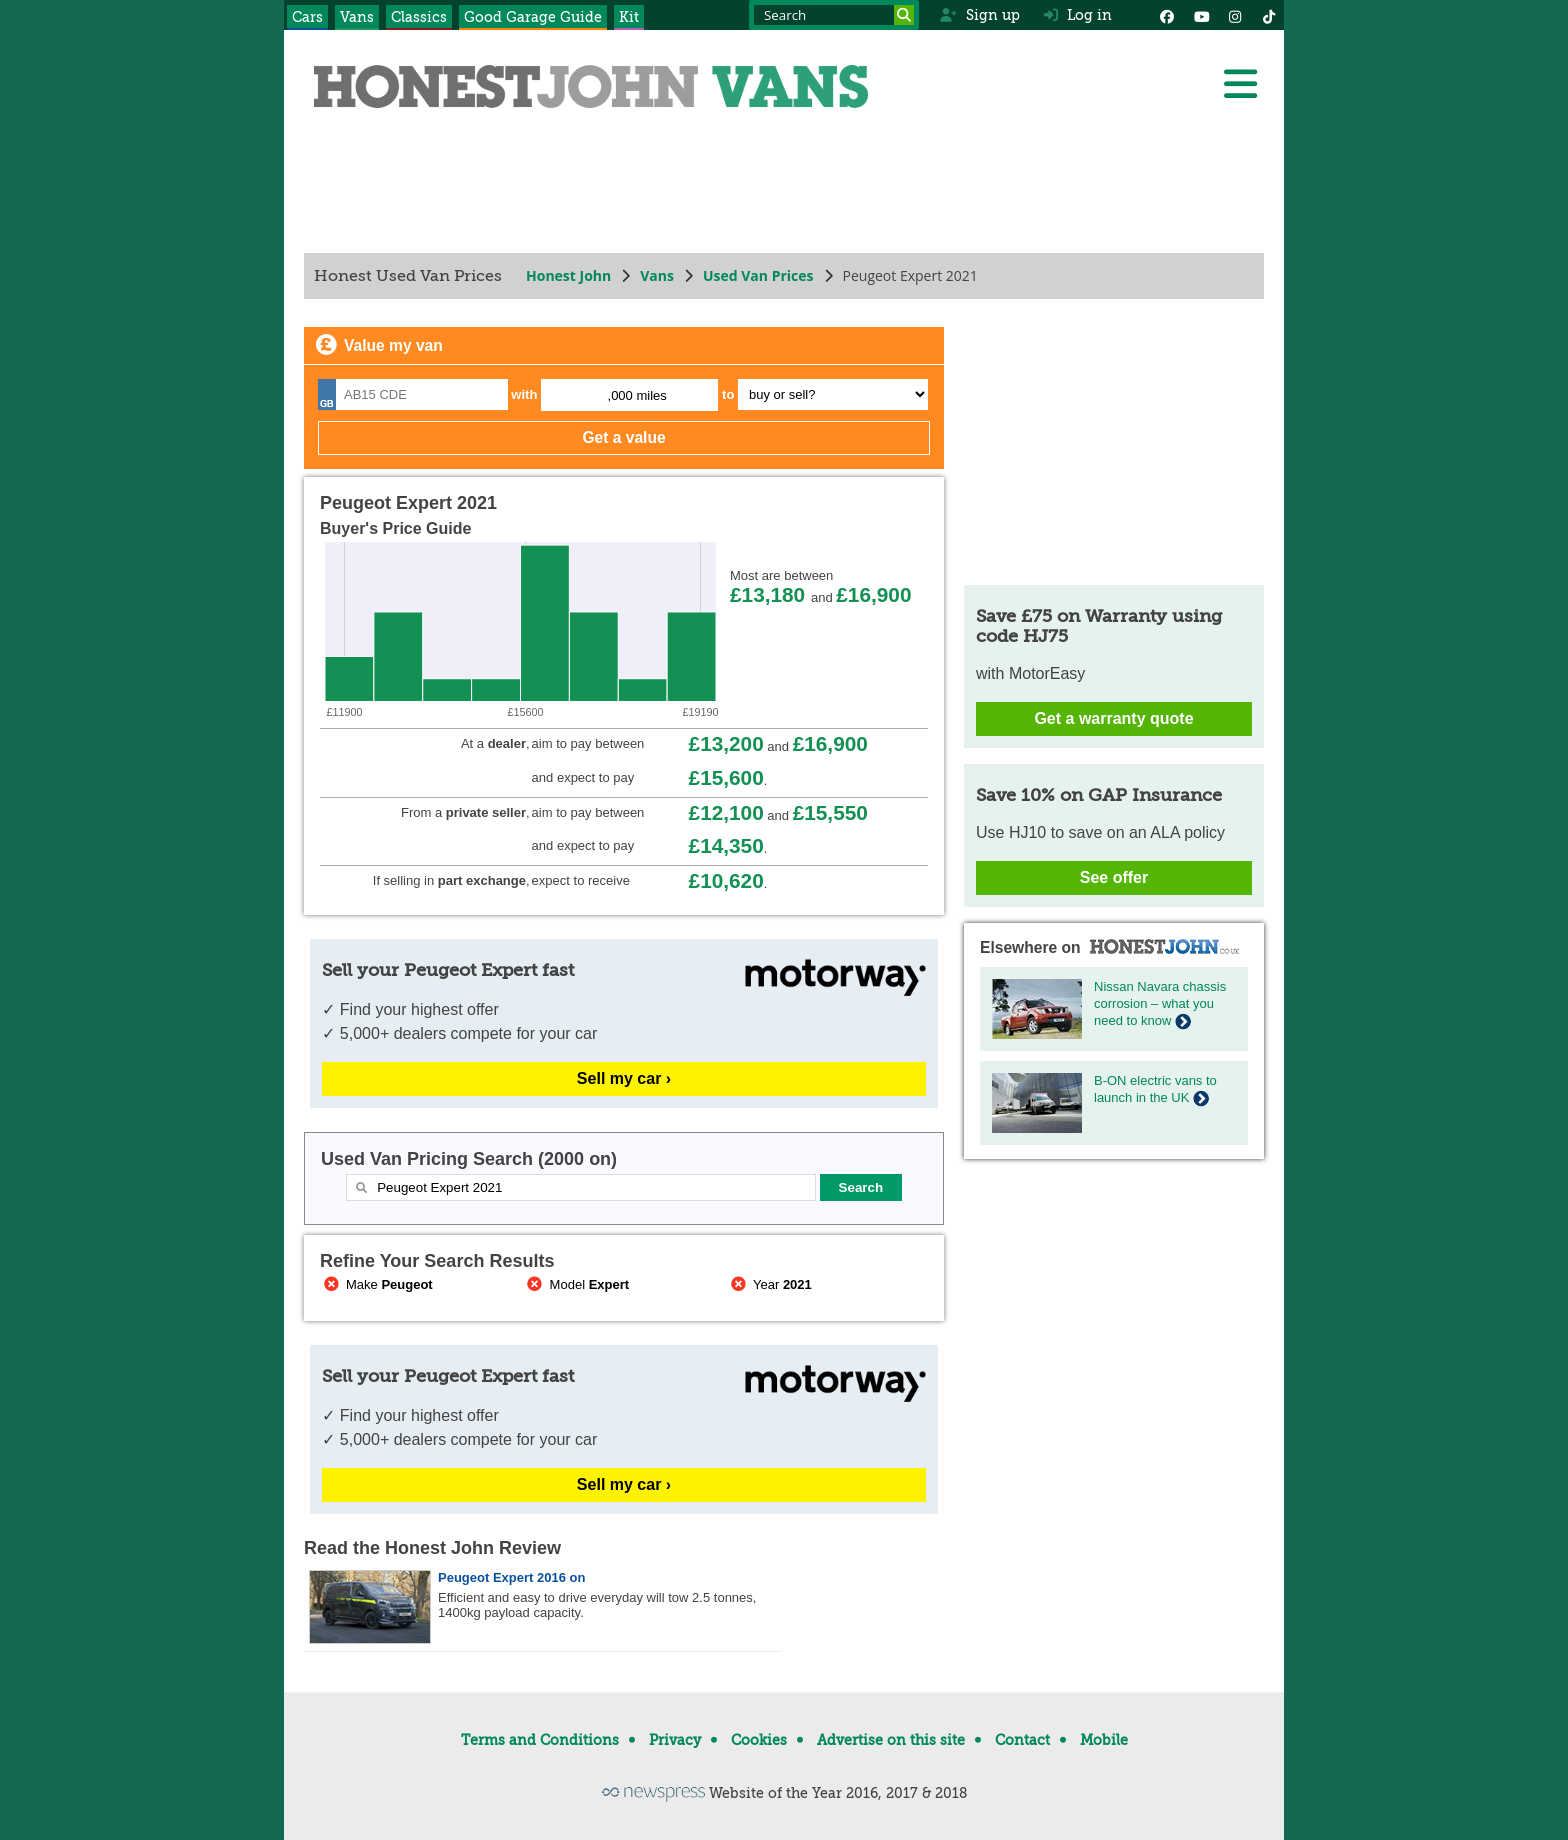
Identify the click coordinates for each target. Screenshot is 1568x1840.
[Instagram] (1235, 15)
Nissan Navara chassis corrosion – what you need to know (1160, 1003)
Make (376, 1284)
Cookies (759, 1740)
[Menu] (1240, 84)
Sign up (979, 15)
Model (576, 1284)
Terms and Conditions (540, 1740)
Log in (1078, 15)
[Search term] (834, 15)
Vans (357, 17)
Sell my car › (624, 1078)
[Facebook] (1167, 15)
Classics (419, 17)
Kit (629, 17)
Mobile (1104, 1740)
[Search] (904, 15)
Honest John (568, 275)
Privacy (675, 1740)
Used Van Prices (758, 275)
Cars (307, 17)
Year (769, 1284)
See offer (1114, 877)
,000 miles (637, 395)
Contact (1022, 1740)
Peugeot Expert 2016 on (511, 1577)
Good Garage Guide (533, 17)
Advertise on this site (891, 1740)
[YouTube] (1201, 15)
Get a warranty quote (1113, 718)
